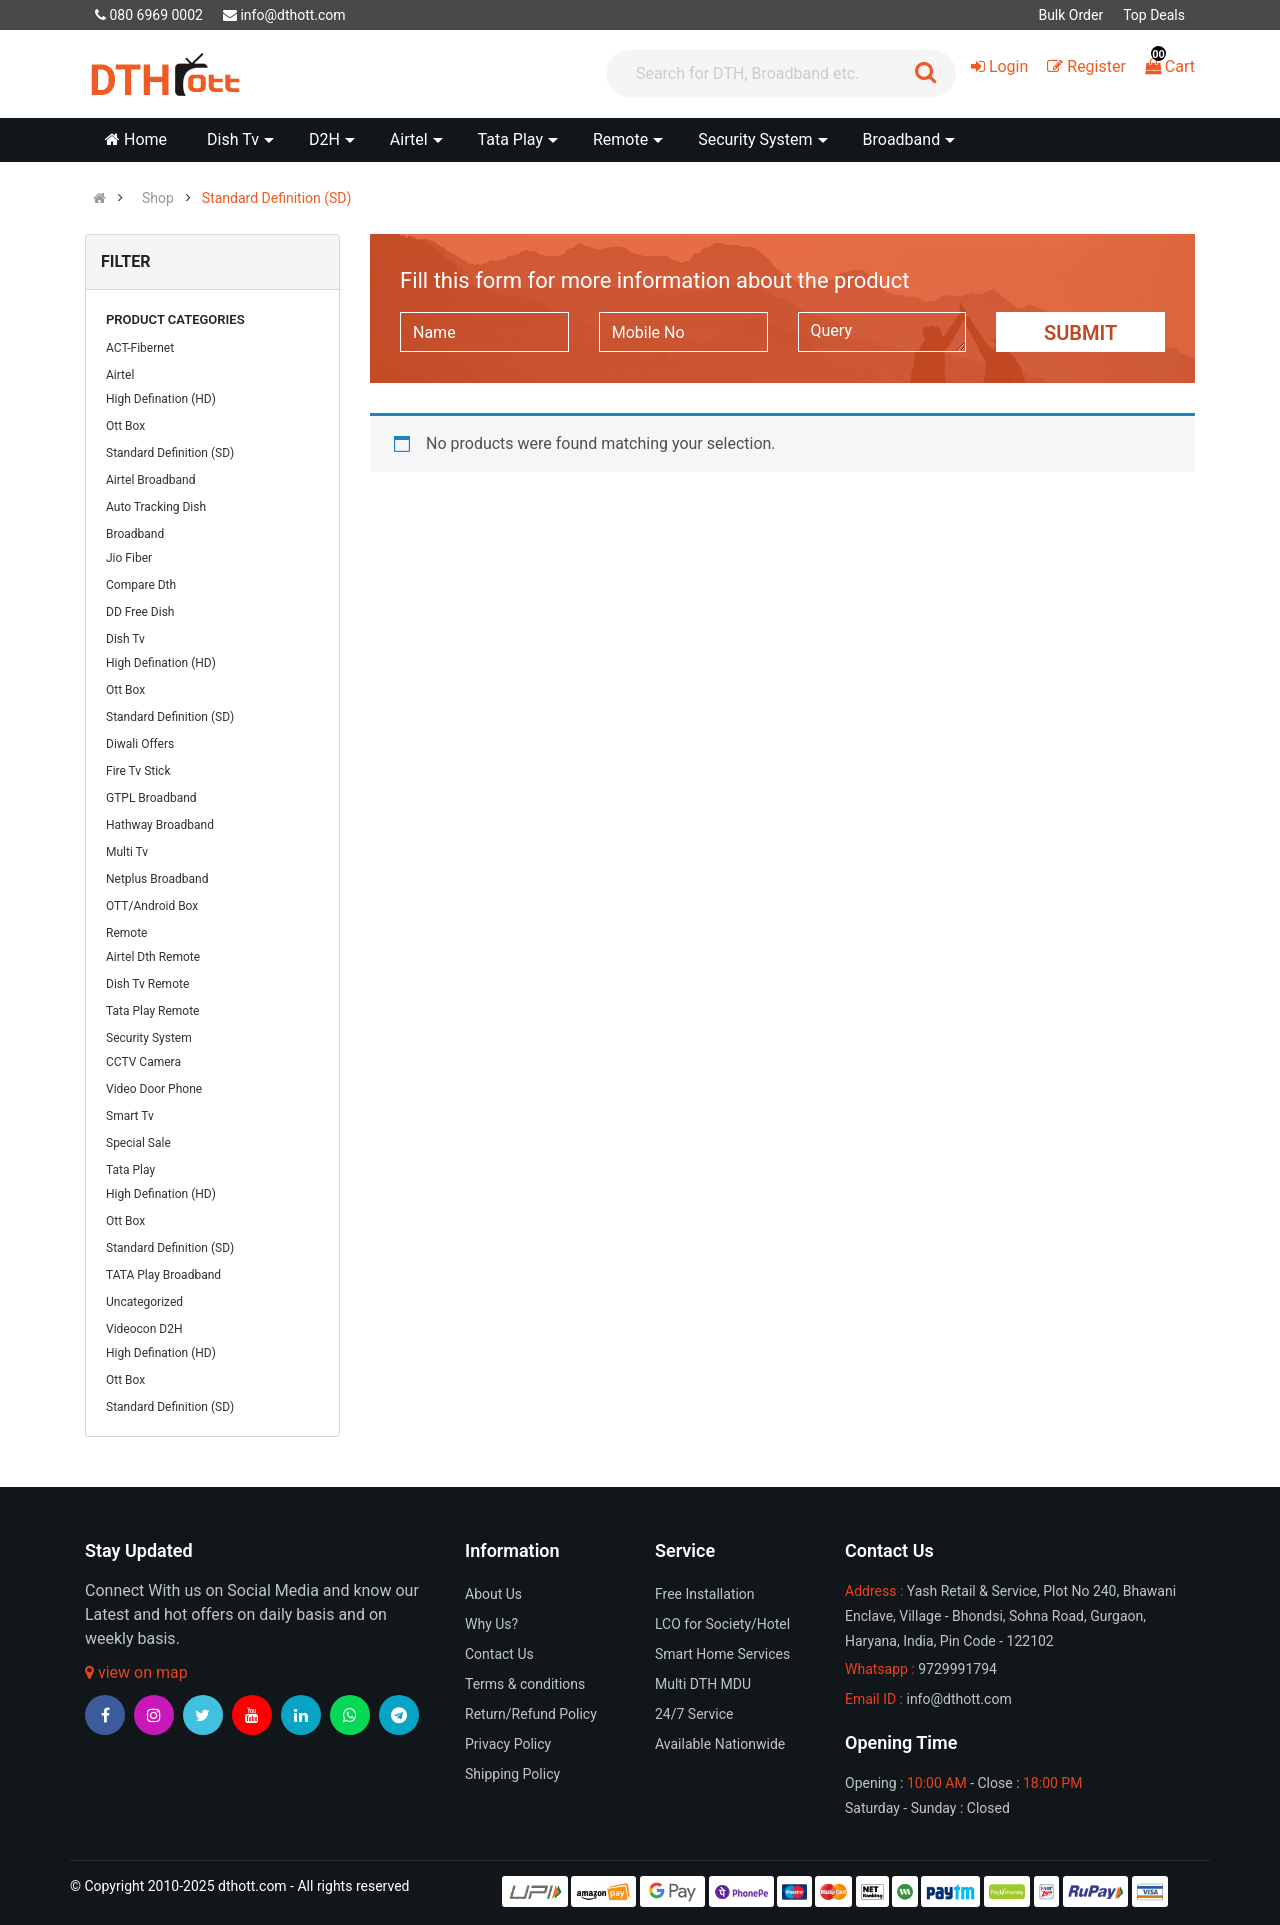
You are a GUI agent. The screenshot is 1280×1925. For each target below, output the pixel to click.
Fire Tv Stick (138, 771)
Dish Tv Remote (147, 984)
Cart (1170, 66)
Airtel (120, 375)
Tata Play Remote (152, 1011)
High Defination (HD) (161, 399)
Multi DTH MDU (703, 1684)
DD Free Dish (140, 612)
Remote (126, 933)
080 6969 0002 (149, 15)
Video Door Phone (154, 1089)
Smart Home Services (722, 1654)
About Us (493, 1594)
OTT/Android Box (152, 906)
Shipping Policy (512, 1774)
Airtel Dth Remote (153, 957)
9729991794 (957, 1669)
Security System (149, 1038)
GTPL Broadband (151, 798)
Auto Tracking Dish (156, 507)
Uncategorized (144, 1302)
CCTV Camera (143, 1062)
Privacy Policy (508, 1744)
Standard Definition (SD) (277, 198)
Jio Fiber (129, 558)
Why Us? (491, 1624)
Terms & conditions (525, 1684)
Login (999, 66)
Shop (158, 198)
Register (1086, 66)
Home (136, 139)
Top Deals (1154, 15)
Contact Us (499, 1654)
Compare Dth (141, 585)
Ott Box (125, 426)
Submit (1080, 333)
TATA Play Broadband (163, 1275)
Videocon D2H (144, 1329)
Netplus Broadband (157, 879)
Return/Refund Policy (531, 1714)
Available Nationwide (720, 1744)
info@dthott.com (284, 15)
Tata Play (130, 1170)
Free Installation (705, 1594)
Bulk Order (1070, 15)
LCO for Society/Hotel (722, 1624)
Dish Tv (125, 639)
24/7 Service (694, 1714)
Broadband (135, 534)
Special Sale (138, 1143)
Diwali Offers (140, 744)
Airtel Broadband (151, 480)
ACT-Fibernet (140, 348)
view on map (136, 1672)
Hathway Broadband (160, 825)
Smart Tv (130, 1116)
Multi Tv (127, 852)
